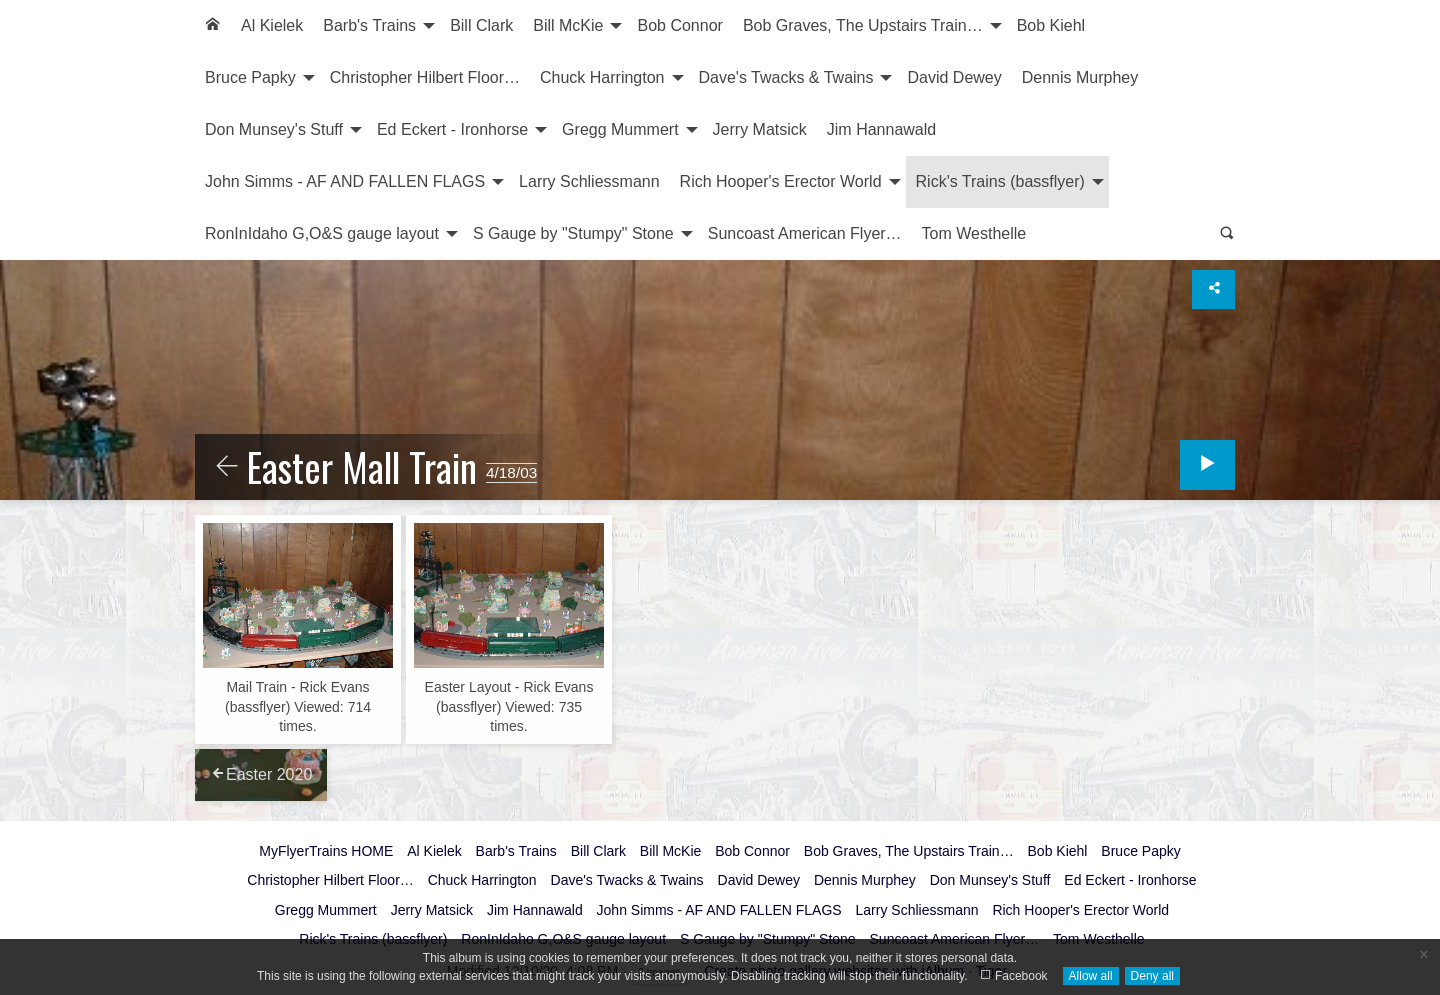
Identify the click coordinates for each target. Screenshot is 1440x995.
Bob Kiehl (1051, 25)
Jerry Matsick (760, 129)
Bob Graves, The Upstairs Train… (863, 25)
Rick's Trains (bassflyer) (1000, 181)
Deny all (1152, 976)
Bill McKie (568, 25)
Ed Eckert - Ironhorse (452, 129)
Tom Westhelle (974, 233)
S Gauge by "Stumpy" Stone (573, 233)
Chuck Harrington (602, 77)
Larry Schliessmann (589, 181)
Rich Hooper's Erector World (781, 181)
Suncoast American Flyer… (805, 233)
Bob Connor (679, 25)
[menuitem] (213, 26)
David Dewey (954, 77)
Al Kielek (272, 25)
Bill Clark (481, 25)
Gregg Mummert (620, 129)
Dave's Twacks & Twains (786, 77)
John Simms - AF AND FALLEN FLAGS (345, 181)
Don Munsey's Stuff (274, 129)
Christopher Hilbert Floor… (425, 77)
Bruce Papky (250, 77)
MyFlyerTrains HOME (326, 851)
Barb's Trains (369, 25)
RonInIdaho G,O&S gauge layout (322, 233)
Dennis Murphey (1080, 77)
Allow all (1091, 976)
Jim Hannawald (881, 129)
